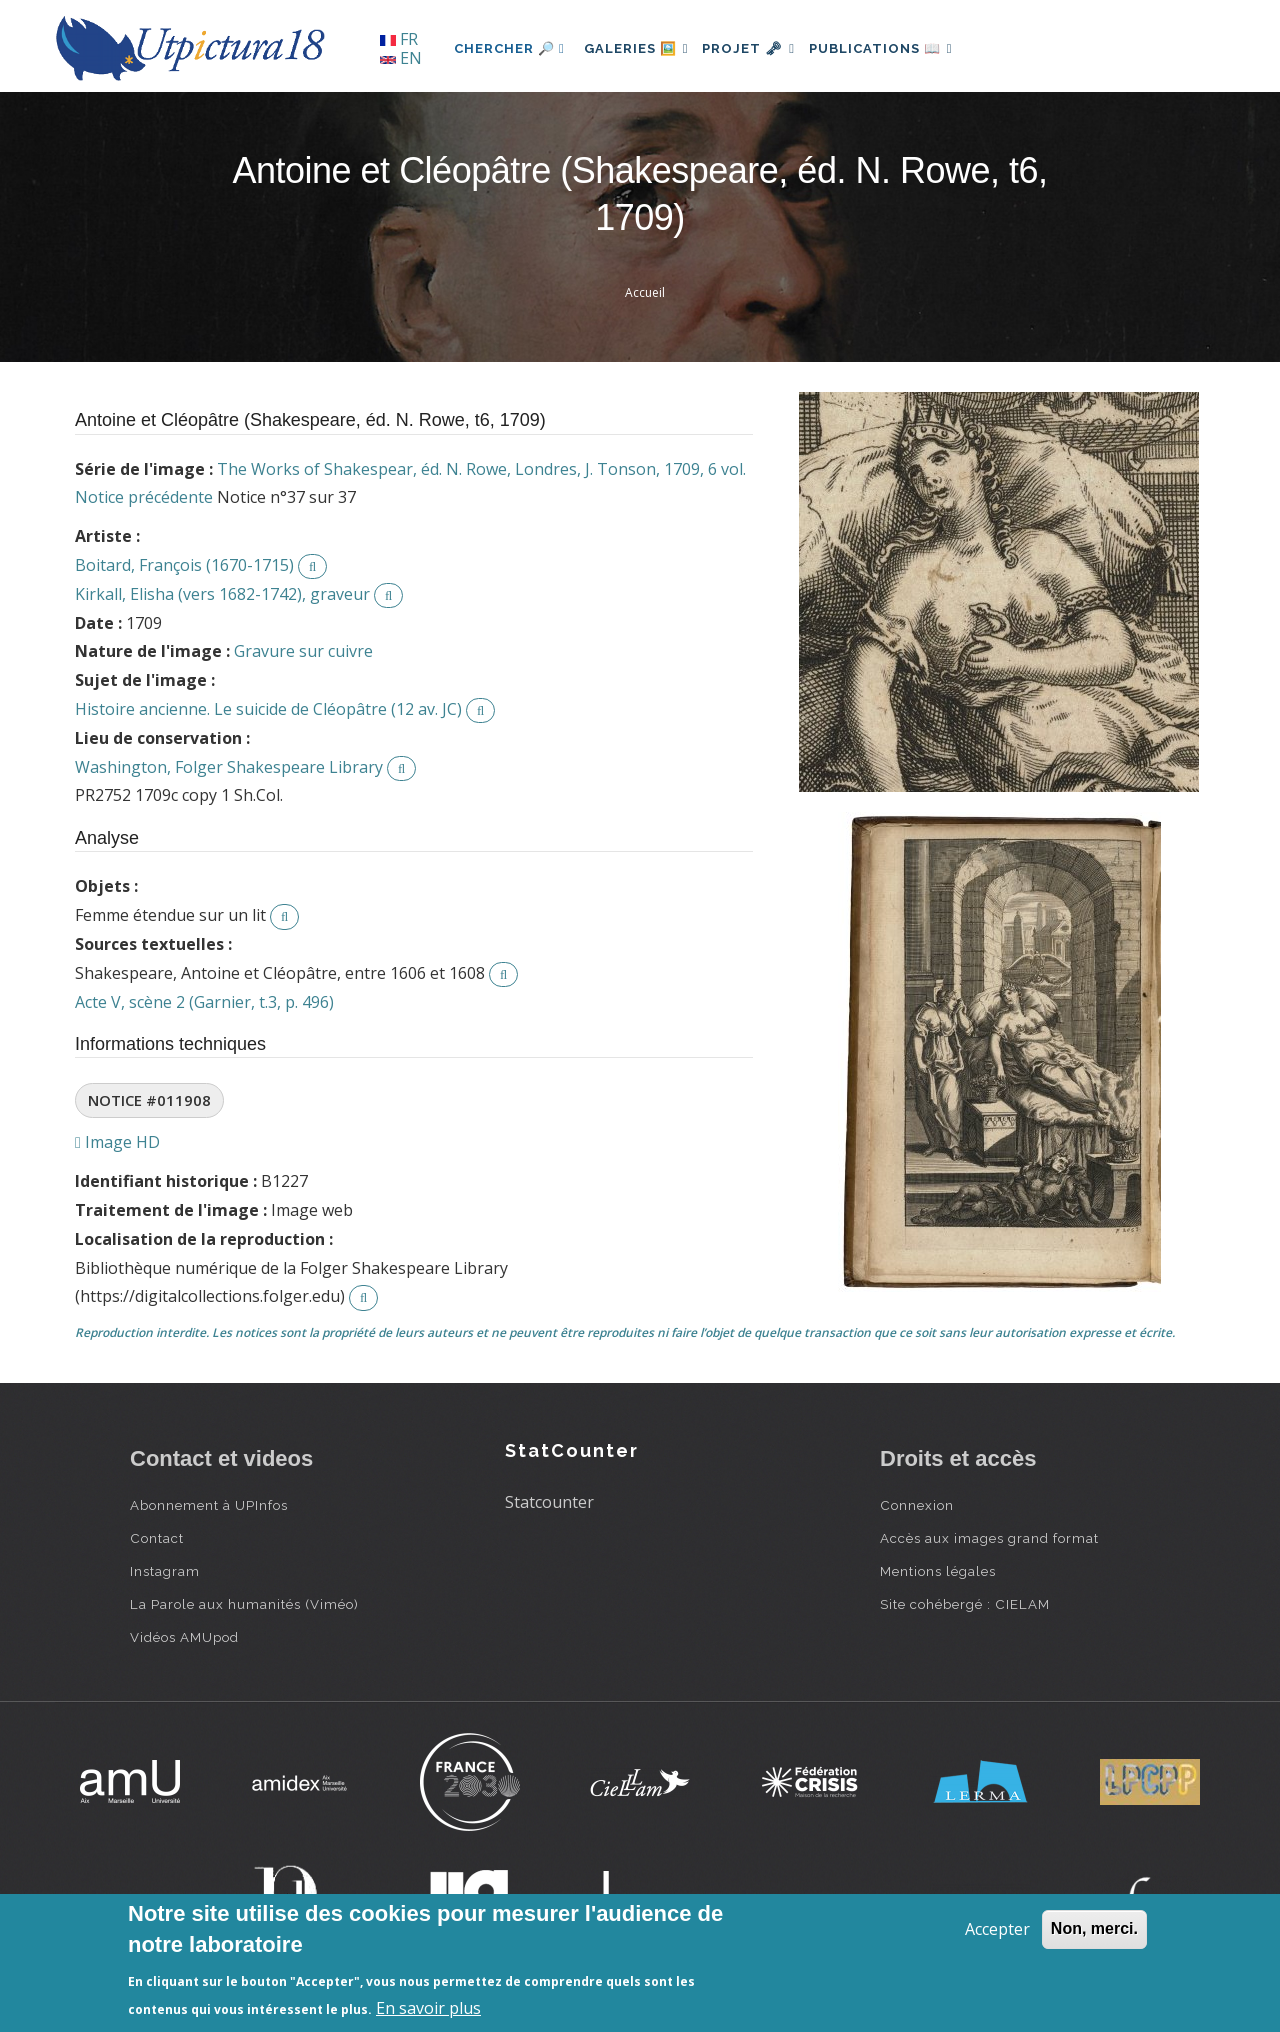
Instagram (165, 1571)
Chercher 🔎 (509, 48)
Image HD (117, 1142)
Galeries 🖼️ (641, 48)
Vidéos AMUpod (184, 1637)
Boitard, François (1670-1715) (184, 565)
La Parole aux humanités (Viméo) (244, 1604)
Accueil (645, 292)
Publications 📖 (906, 48)
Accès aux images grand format (989, 1538)
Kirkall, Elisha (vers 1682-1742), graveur (222, 594)
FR (399, 39)
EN (401, 58)
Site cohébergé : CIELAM (965, 1604)
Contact (157, 1538)
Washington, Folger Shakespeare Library (229, 767)
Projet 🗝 (764, 48)
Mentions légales (938, 1571)
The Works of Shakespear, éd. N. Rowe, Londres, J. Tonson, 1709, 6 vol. (481, 469)
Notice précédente (144, 497)
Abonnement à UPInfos (209, 1505)
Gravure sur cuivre (303, 651)
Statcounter (549, 1502)
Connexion (917, 1505)
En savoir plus (428, 2008)
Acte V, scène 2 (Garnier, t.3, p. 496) (204, 1002)
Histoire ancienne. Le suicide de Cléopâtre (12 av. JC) (268, 709)
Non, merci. (1094, 1928)
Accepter (997, 1929)
